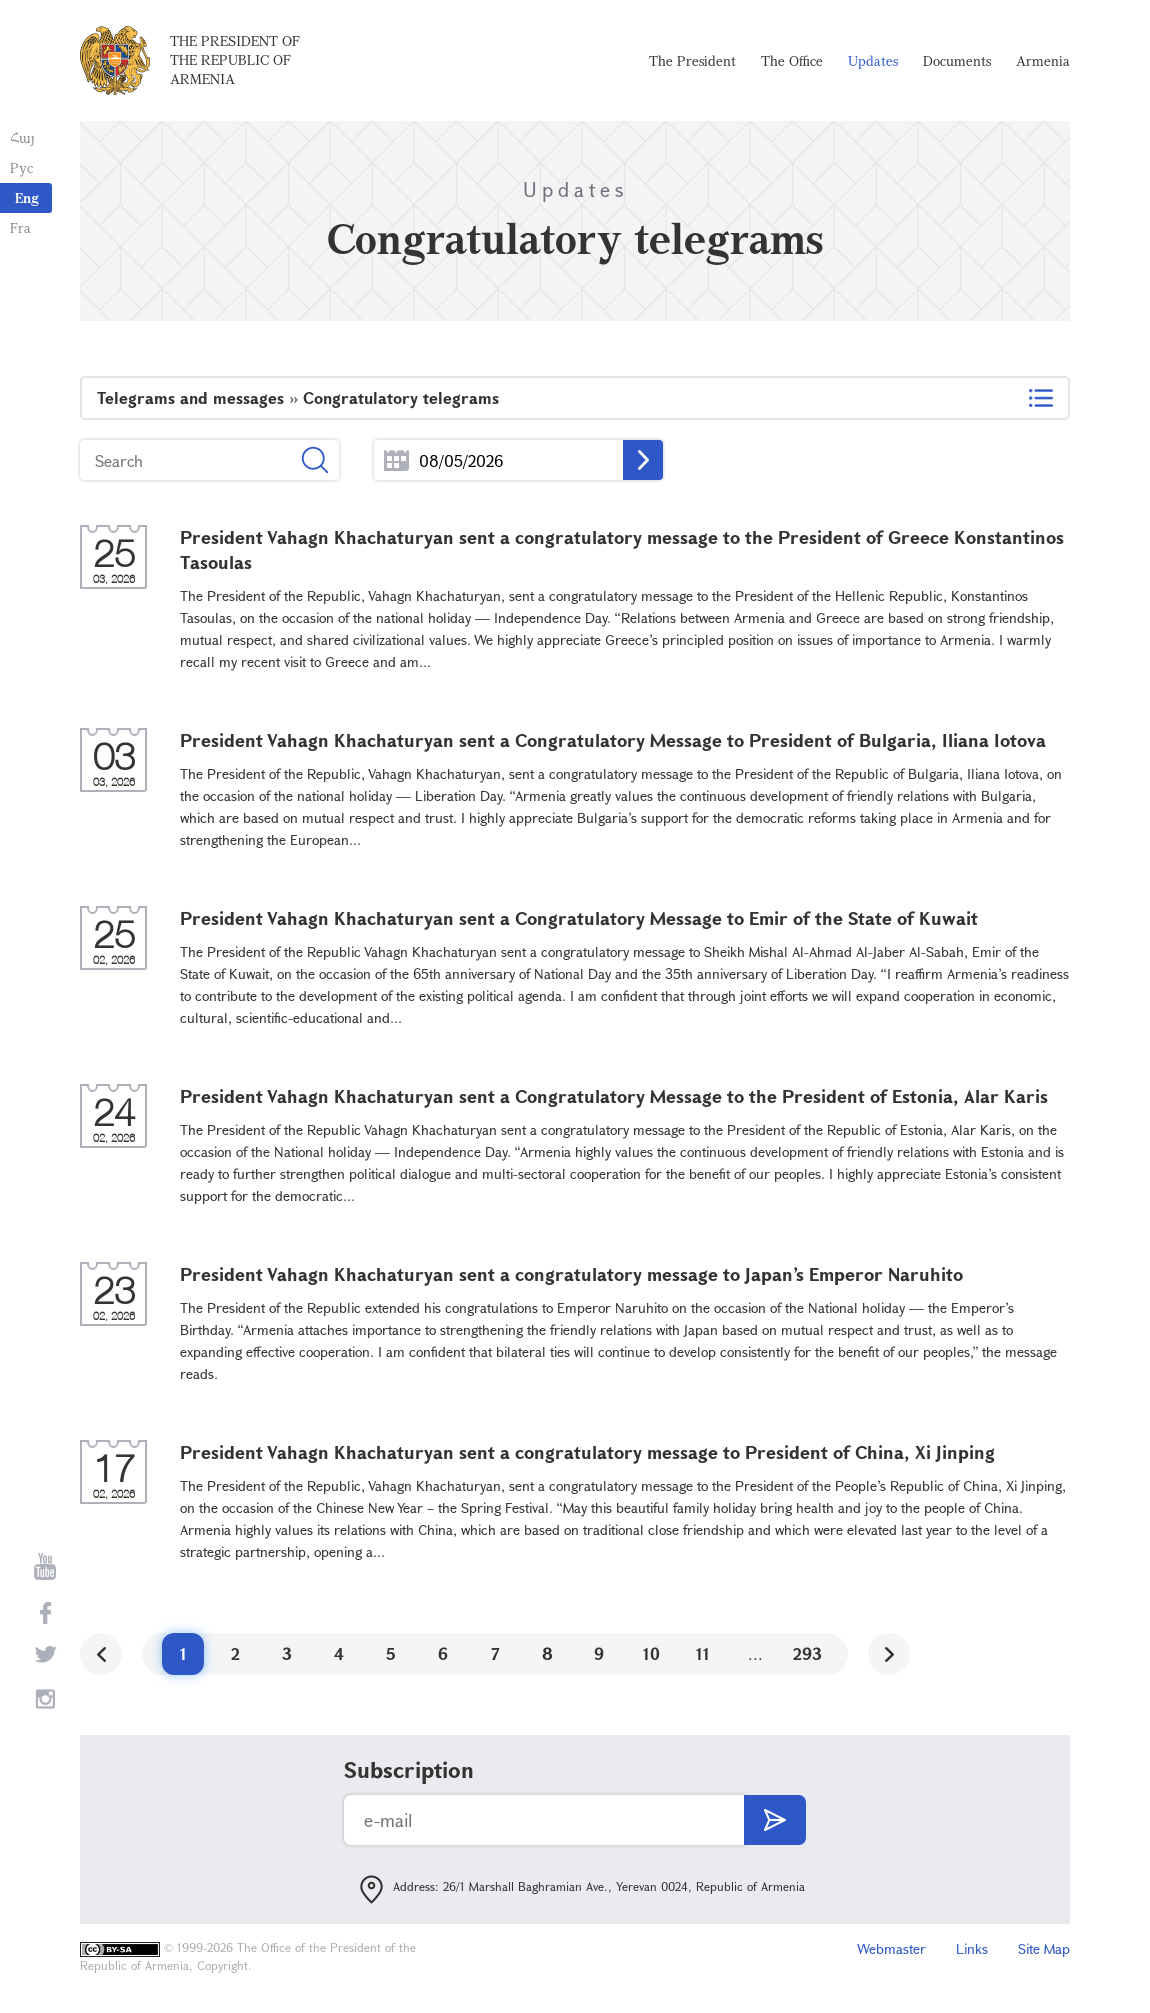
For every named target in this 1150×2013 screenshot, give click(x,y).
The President (692, 60)
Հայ (22, 137)
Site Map (1044, 1948)
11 (703, 1653)
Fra (20, 227)
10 (651, 1653)
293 (807, 1653)
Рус (21, 167)
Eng (27, 197)
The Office (792, 60)
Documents (957, 60)
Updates (873, 60)
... (396, 460)
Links (972, 1948)
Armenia (1043, 60)
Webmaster (891, 1948)
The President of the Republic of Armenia (235, 59)
